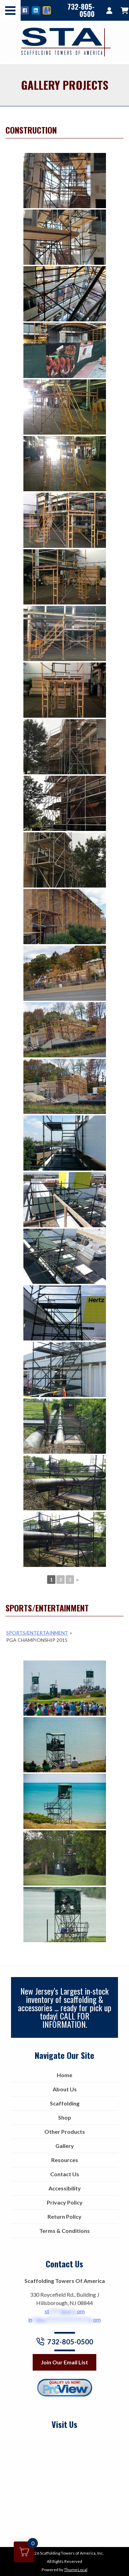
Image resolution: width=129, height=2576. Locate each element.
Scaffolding (64, 2103)
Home (64, 2075)
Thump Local (75, 2569)
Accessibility (65, 2188)
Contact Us (64, 2174)
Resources (64, 2160)
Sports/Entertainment (37, 1633)
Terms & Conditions (64, 2230)
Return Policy (64, 2216)
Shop (64, 2117)
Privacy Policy (65, 2202)
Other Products (64, 2131)
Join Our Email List (64, 2362)
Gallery (64, 2145)
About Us (65, 2089)
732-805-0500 (81, 10)
